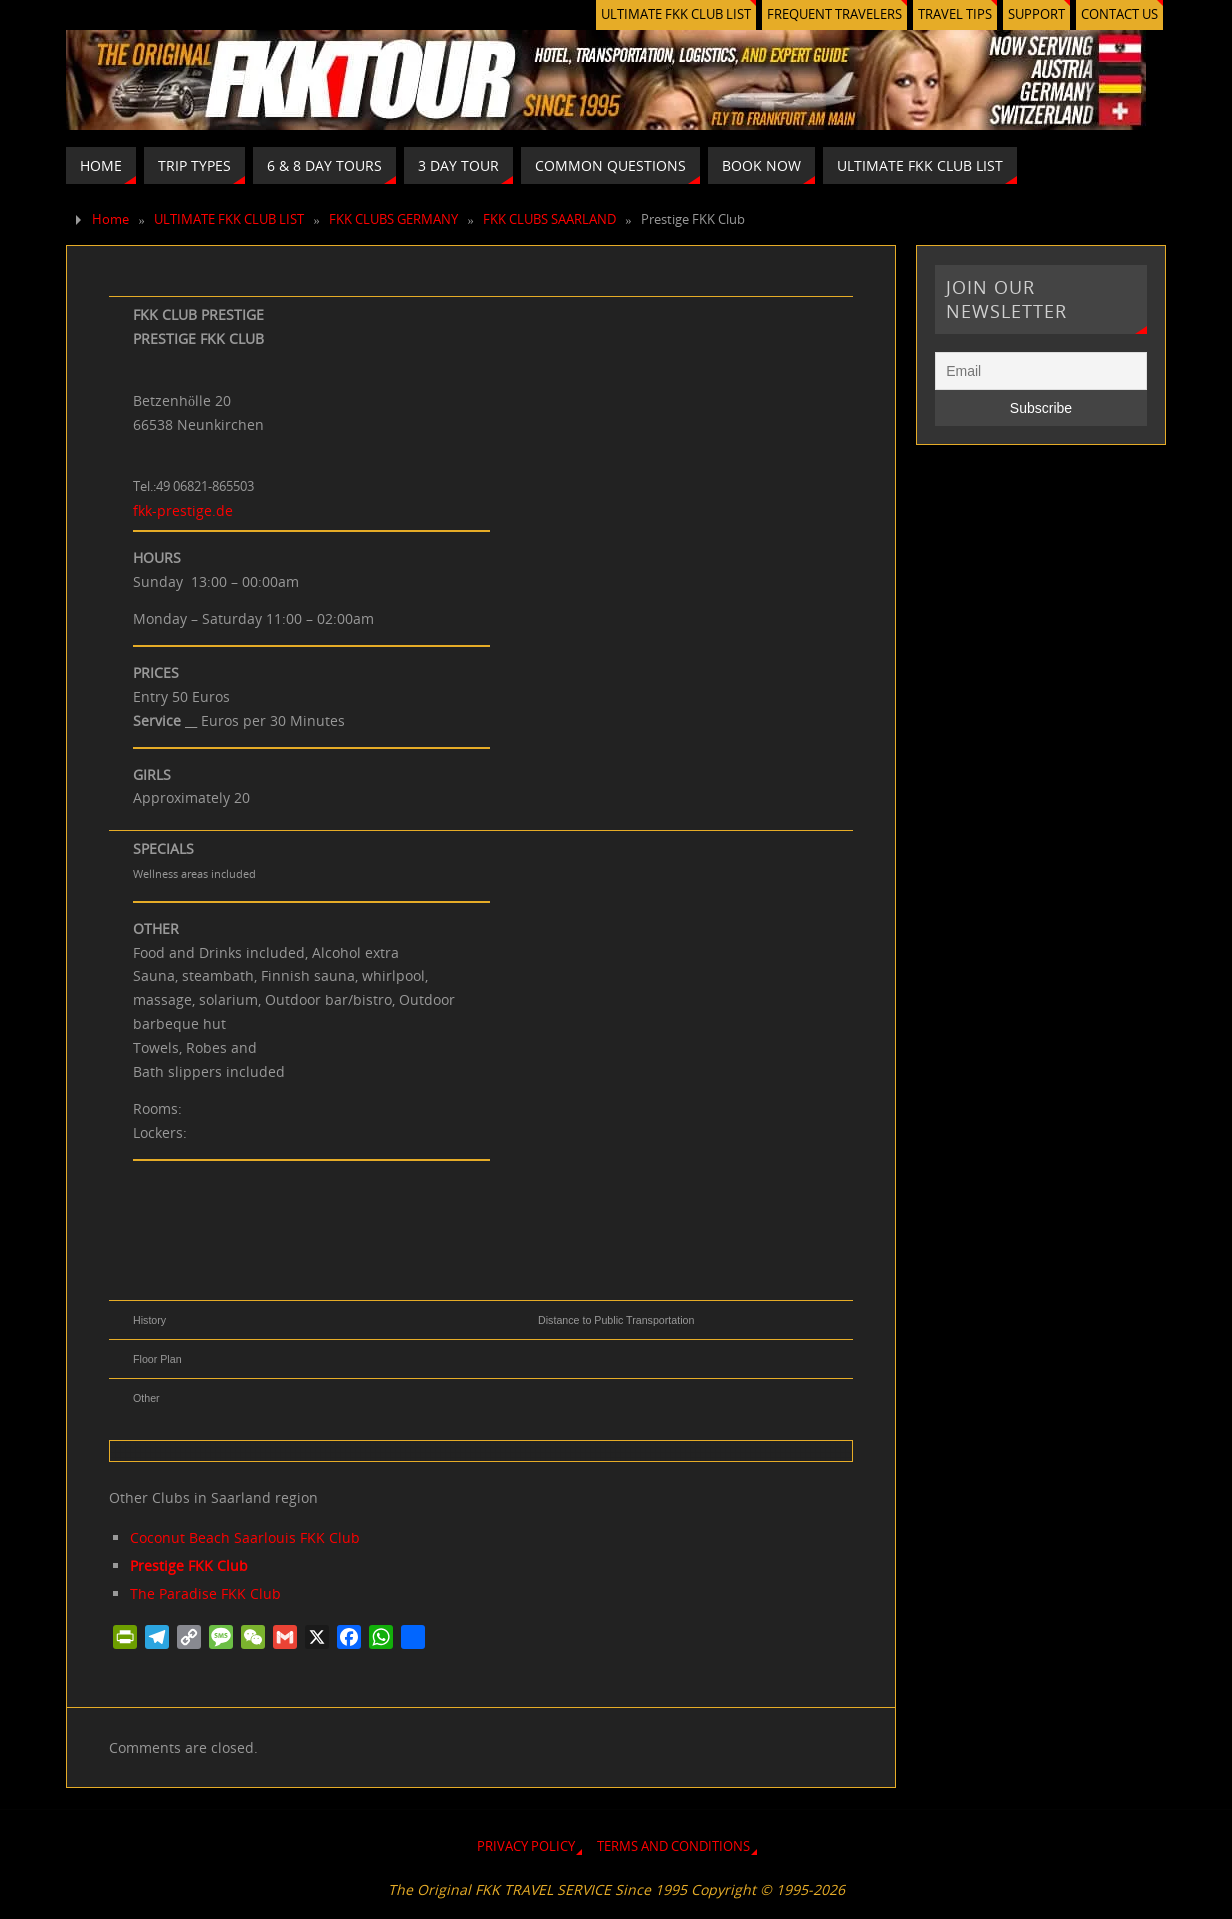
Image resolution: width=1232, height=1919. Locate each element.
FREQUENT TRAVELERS (834, 14)
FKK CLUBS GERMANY (393, 219)
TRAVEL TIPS (955, 14)
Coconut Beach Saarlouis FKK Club (245, 1537)
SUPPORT (1036, 14)
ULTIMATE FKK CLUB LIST (676, 14)
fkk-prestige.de (183, 510)
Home (110, 219)
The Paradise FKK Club (205, 1593)
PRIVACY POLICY (526, 1846)
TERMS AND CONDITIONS (673, 1846)
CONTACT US (1119, 14)
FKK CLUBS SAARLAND (549, 219)
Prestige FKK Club (189, 1565)
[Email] (1041, 371)
